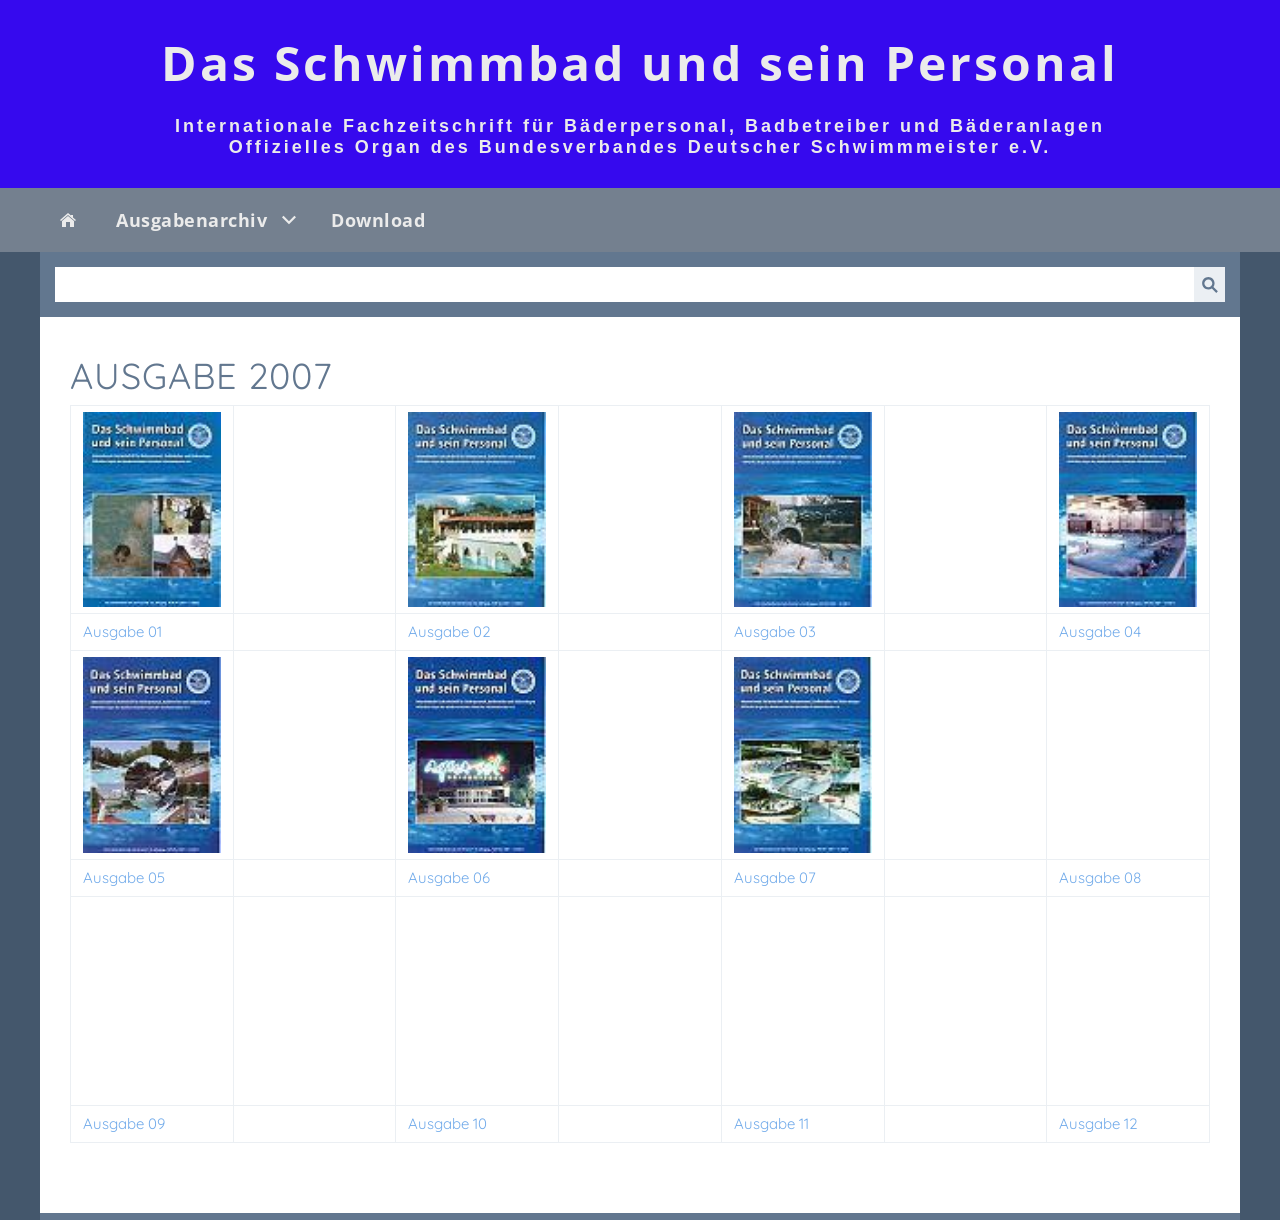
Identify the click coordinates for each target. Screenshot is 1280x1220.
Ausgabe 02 (449, 631)
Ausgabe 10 (447, 1123)
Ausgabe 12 (1098, 1123)
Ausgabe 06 (449, 877)
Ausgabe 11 (771, 1123)
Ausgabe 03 (775, 631)
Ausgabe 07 (775, 877)
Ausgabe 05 (124, 877)
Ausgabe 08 (1100, 877)
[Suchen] (624, 284)
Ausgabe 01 (122, 631)
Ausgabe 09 (124, 1123)
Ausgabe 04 (1100, 631)
